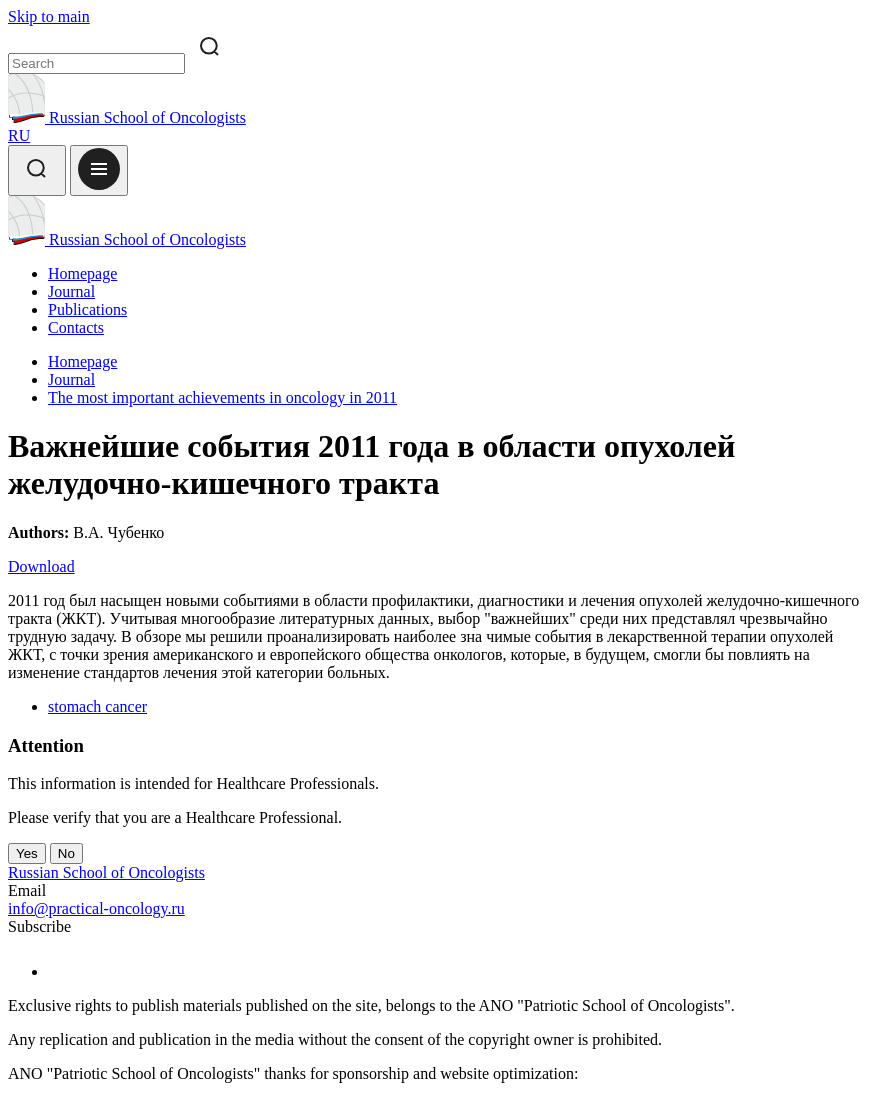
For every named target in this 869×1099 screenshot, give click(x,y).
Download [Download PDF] (41, 566)
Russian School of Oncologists (127, 117)
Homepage (82, 273)
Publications (87, 309)
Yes (27, 853)
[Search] (37, 170)
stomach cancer (97, 706)
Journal (71, 291)
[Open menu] (99, 170)
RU (19, 135)
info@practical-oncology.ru (96, 908)
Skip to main (49, 16)
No (66, 853)
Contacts (76, 327)
